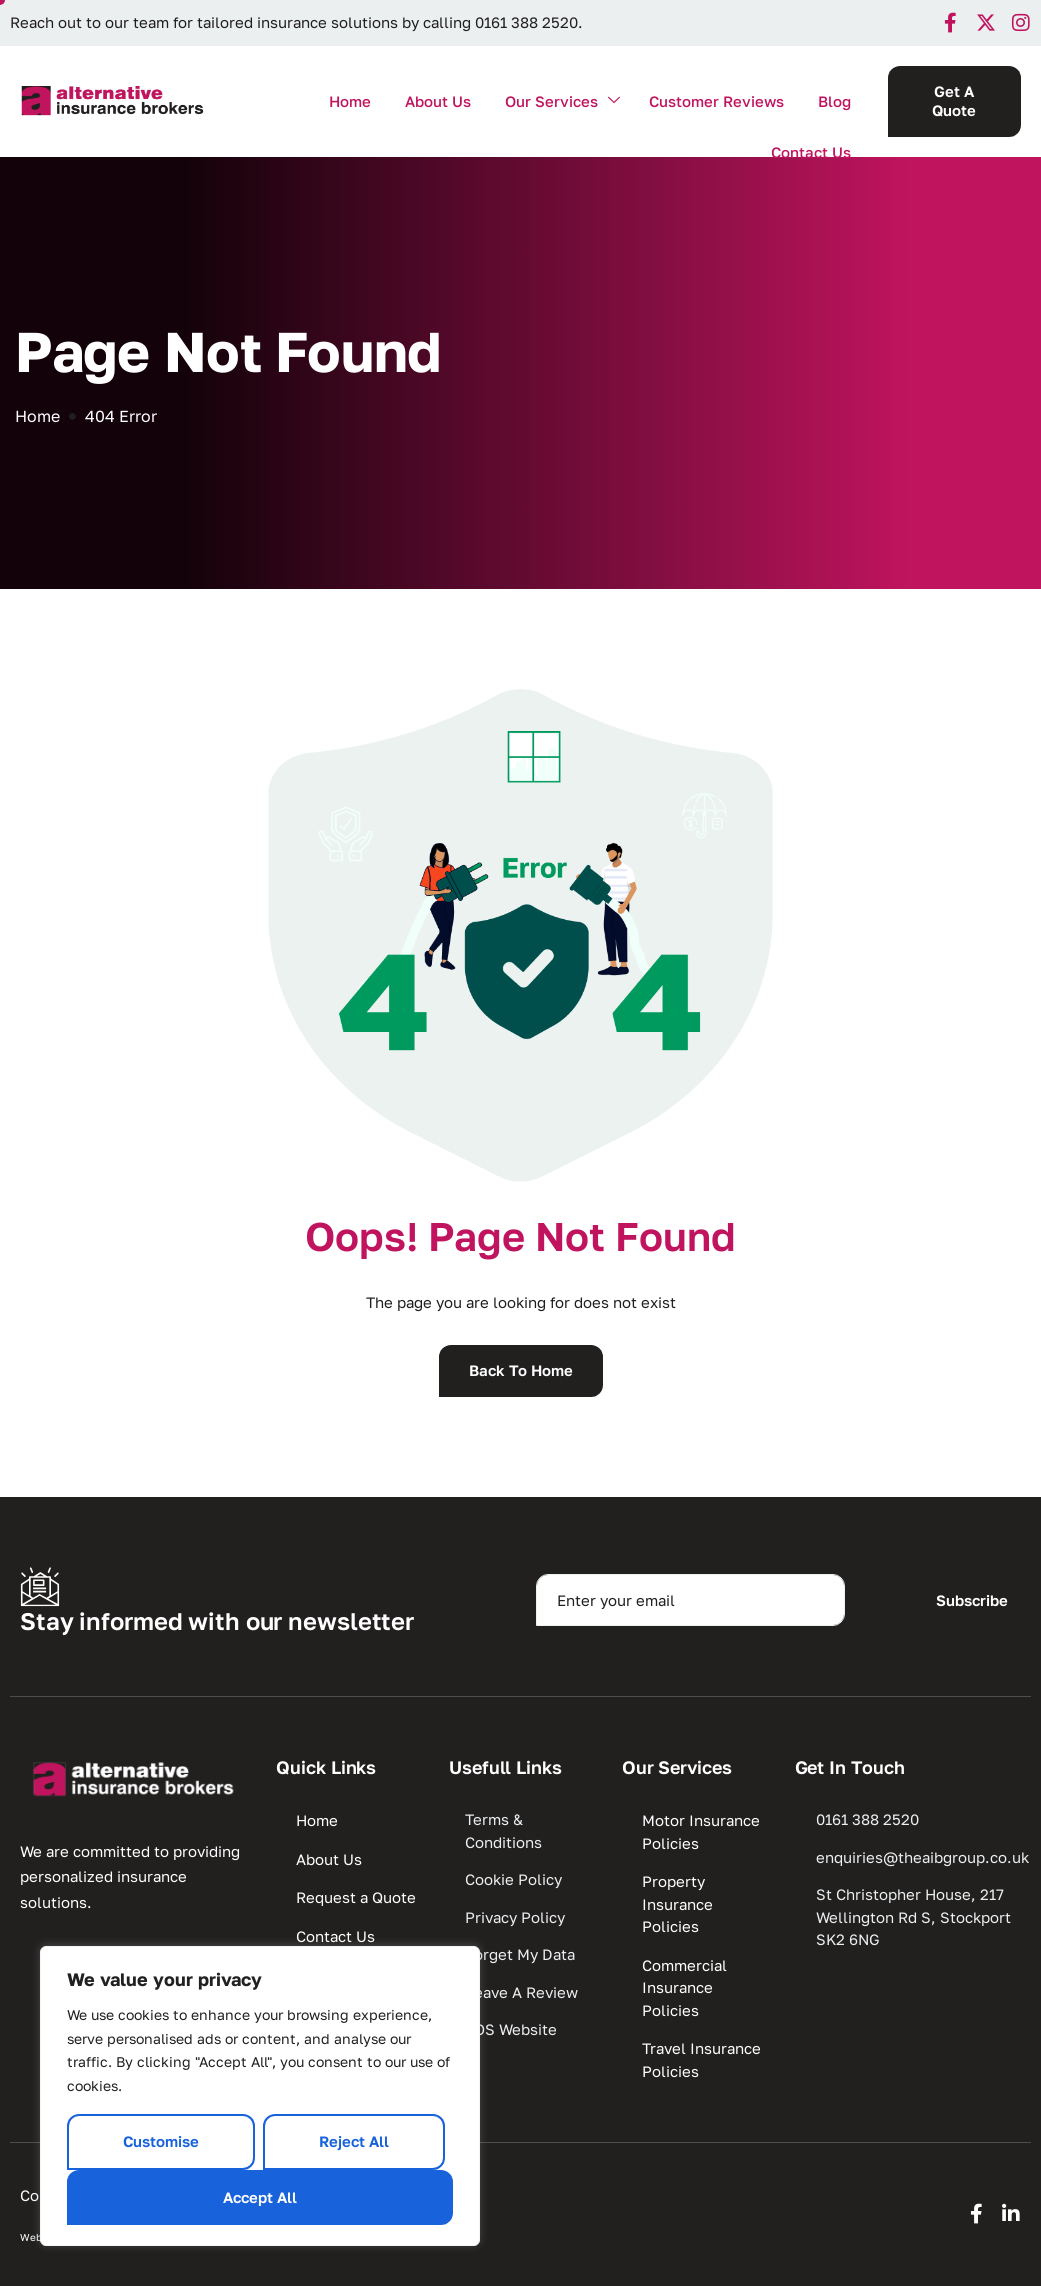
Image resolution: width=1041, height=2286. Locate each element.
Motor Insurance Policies (701, 1831)
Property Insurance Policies (677, 1903)
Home (350, 101)
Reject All (354, 2141)
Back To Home (521, 1370)
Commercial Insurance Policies (684, 1987)
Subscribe (972, 1600)
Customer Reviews (716, 101)
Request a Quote (356, 1897)
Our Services (562, 101)
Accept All (260, 2197)
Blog (834, 101)
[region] (260, 2096)
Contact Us (811, 152)
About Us (438, 101)
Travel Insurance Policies (701, 2059)
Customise (161, 2141)
